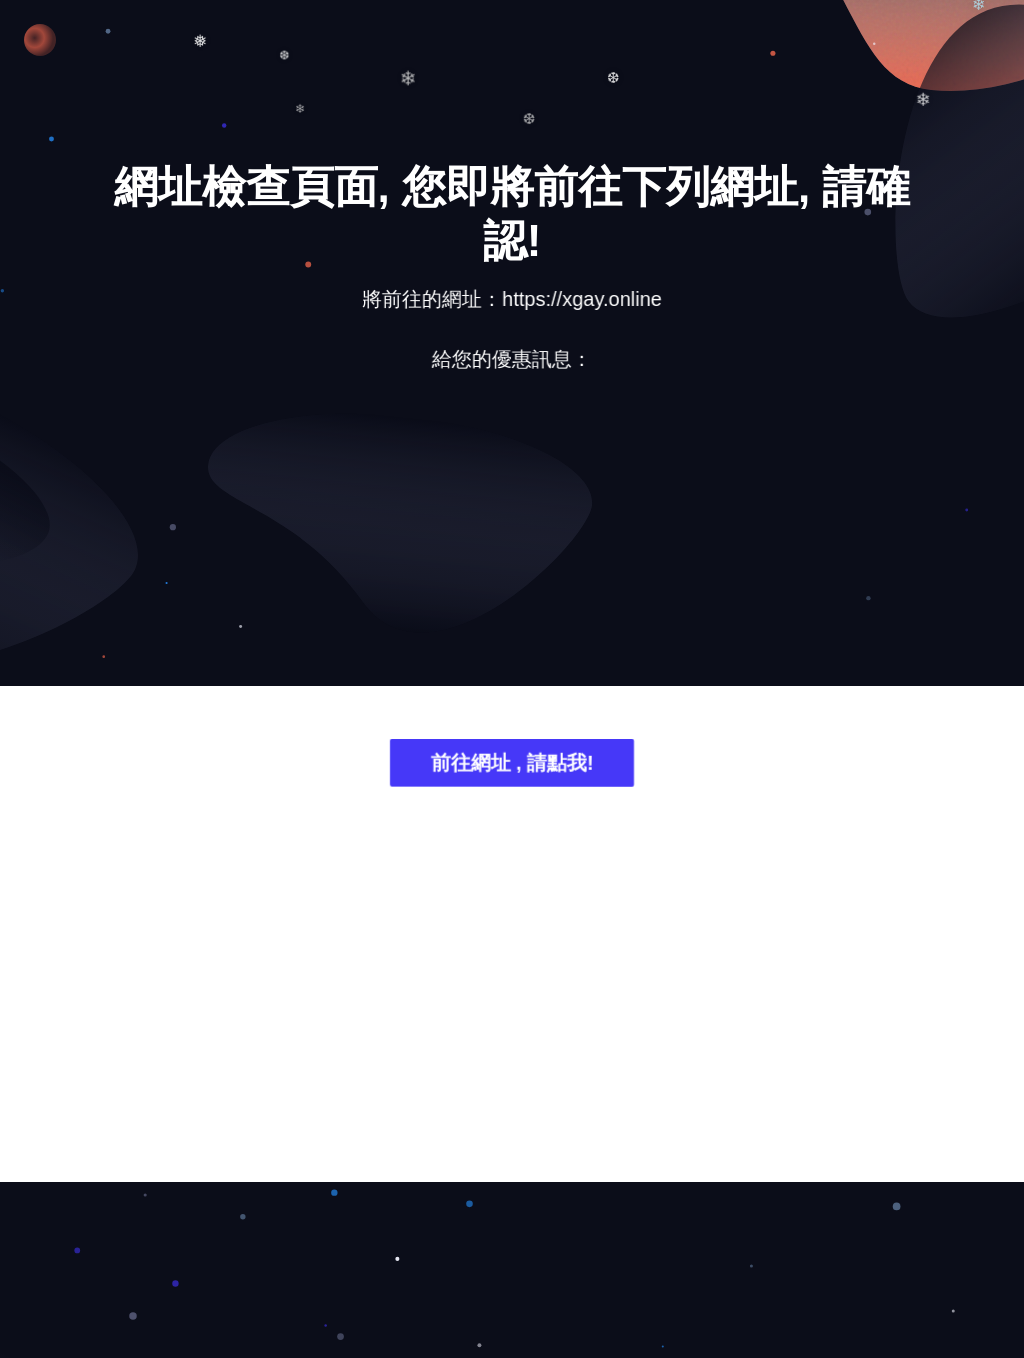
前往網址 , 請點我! (511, 765)
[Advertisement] (512, 544)
